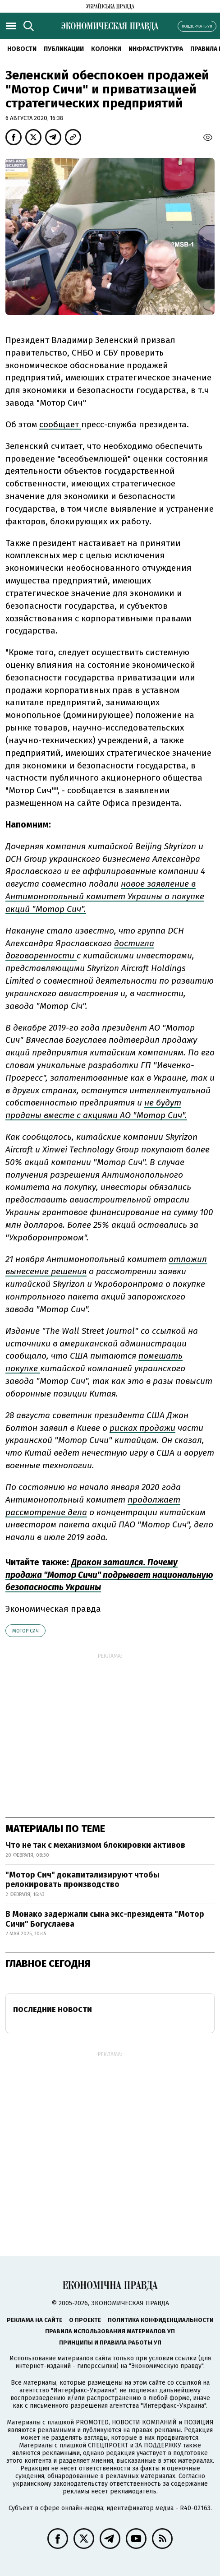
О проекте (85, 2320)
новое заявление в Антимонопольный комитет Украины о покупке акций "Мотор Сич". (104, 896)
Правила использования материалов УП (110, 2331)
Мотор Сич (25, 1631)
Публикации (64, 49)
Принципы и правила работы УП (110, 2342)
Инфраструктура (155, 49)
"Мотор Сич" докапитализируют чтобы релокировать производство (82, 1880)
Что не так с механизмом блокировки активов (95, 1845)
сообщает (60, 424)
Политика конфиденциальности (161, 2320)
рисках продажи (142, 1428)
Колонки (106, 49)
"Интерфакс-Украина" (83, 2390)
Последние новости (52, 2009)
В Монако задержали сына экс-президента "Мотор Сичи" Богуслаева (104, 1919)
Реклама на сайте (34, 2320)
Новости (22, 49)
